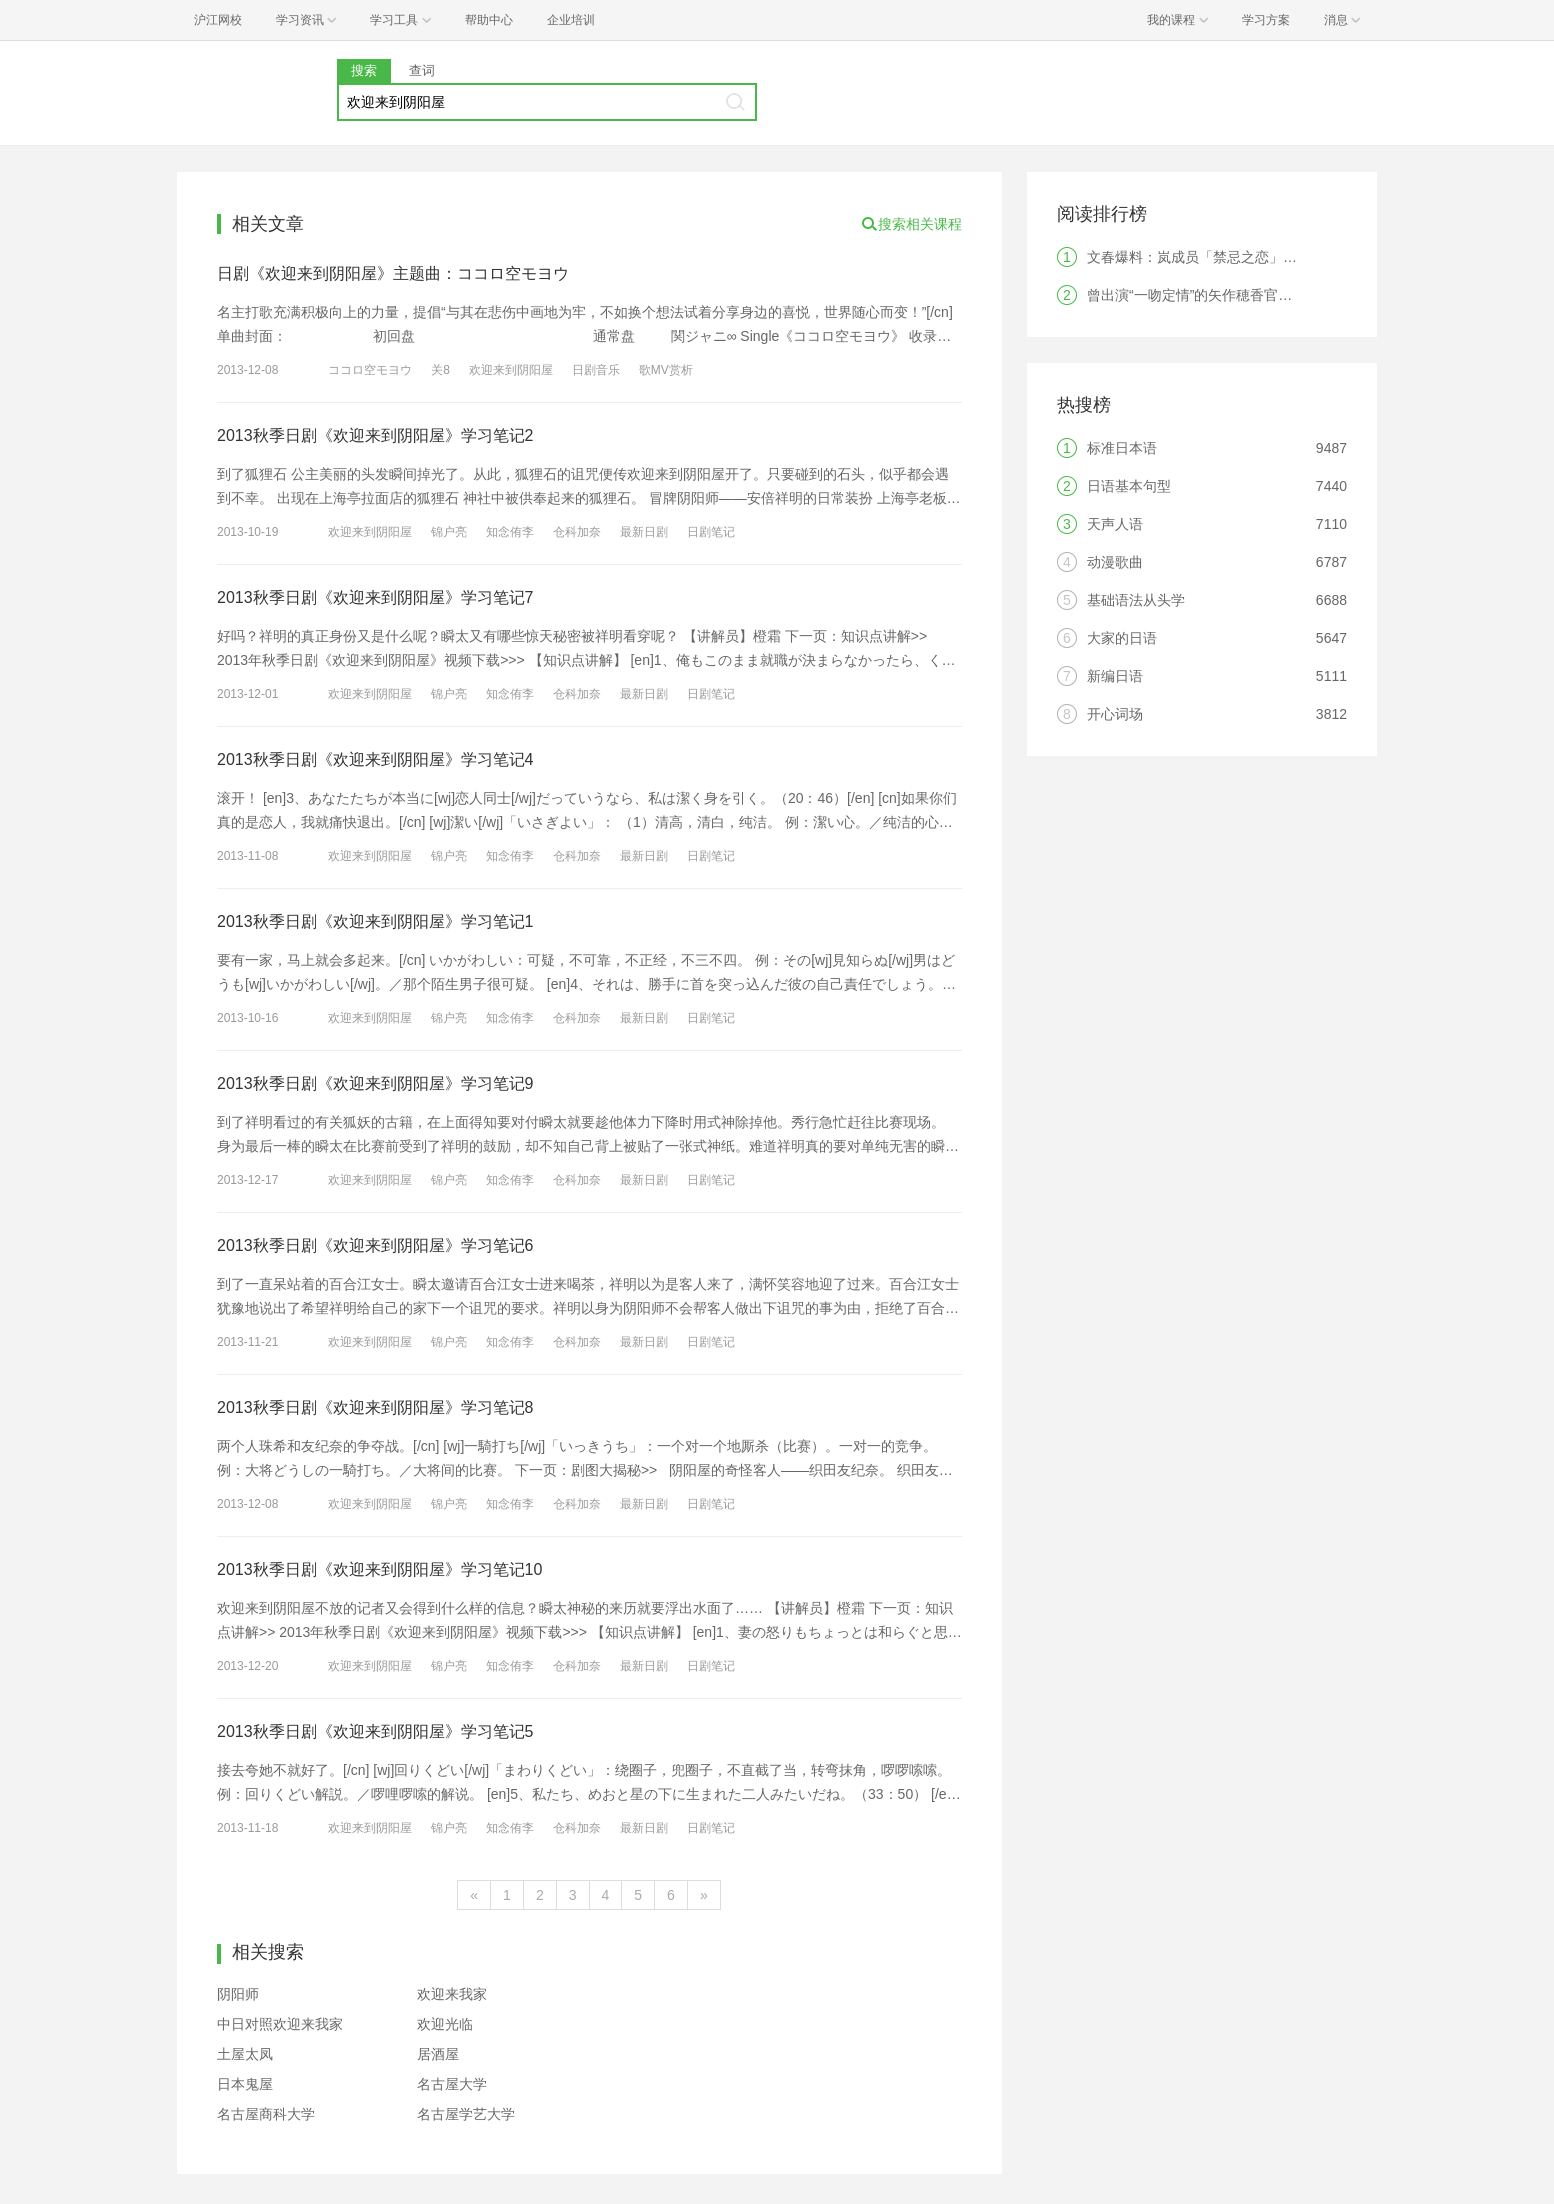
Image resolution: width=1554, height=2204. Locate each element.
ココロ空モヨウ (370, 370)
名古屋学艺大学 (466, 2114)
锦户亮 (449, 532)
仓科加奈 (577, 532)
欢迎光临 (445, 2024)
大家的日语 (1122, 638)
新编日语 (1115, 676)
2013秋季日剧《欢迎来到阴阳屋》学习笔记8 (375, 1407)
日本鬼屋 (245, 2084)
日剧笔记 (711, 532)
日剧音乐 (596, 370)
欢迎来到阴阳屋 (511, 370)
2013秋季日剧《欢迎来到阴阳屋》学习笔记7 (375, 597)
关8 (440, 370)
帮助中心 (489, 20)
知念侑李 (510, 532)
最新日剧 (644, 532)
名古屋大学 (452, 2084)
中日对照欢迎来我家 (280, 2024)
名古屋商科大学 (266, 2114)
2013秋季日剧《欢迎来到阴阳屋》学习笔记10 (379, 1569)
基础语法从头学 (1136, 600)
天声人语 (1115, 524)
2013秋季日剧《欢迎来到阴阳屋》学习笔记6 (375, 1245)
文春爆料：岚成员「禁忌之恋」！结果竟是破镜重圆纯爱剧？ (1276, 257)
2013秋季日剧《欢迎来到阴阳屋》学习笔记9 (375, 1083)
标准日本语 (1122, 448)
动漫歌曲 (1115, 562)
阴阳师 (238, 1994)
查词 (422, 70)
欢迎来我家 (452, 1994)
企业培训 (571, 20)
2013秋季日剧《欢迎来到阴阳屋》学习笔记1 (375, 921)
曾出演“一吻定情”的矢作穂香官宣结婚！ (1210, 295)
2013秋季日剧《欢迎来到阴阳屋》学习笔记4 (375, 759)
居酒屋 (438, 2054)
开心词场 (1115, 714)
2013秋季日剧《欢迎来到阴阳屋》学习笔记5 (375, 1731)
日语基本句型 (1129, 486)
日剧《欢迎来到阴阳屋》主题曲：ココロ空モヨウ (393, 273)
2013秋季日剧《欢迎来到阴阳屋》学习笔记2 (375, 435)
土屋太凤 (245, 2054)
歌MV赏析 (666, 370)
